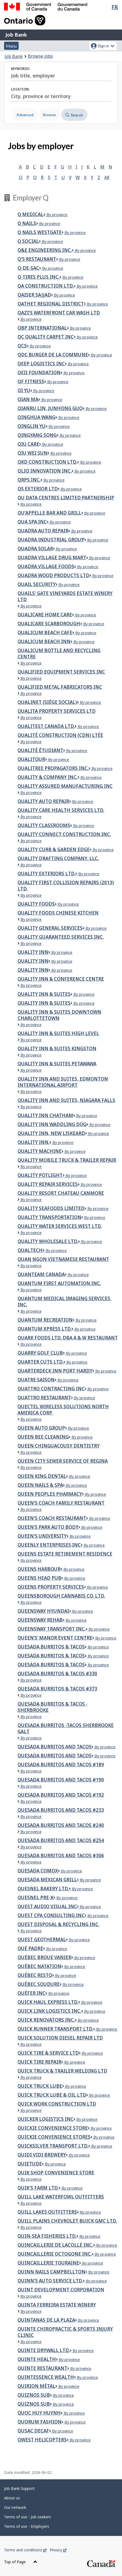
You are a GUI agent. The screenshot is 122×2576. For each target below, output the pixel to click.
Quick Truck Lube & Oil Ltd (52, 2095)
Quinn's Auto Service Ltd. (50, 2281)
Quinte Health (37, 2359)
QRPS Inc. (29, 480)
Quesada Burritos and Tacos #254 (61, 1840)
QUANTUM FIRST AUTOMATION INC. (59, 1283)
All (106, 177)
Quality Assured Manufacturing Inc (65, 786)
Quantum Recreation (45, 1320)
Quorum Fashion (40, 2422)
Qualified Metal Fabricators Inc (60, 687)
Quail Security (37, 584)
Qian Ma (28, 399)
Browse (49, 114)
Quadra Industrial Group (51, 539)
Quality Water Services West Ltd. (60, 1226)
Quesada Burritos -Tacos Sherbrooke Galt (66, 1728)
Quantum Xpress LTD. (45, 1329)
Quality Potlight (40, 1175)
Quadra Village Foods (46, 566)
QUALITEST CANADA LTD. (46, 726)
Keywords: (20, 68)
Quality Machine (40, 1151)
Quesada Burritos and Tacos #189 (61, 1764)
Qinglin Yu (32, 426)
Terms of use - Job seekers (27, 2516)
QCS (22, 346)
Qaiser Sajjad (34, 295)
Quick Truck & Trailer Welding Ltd (62, 2071)
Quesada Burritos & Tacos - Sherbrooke (52, 1707)
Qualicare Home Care (45, 615)
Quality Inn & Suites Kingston (57, 1048)
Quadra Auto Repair (43, 531)
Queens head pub (39, 1578)
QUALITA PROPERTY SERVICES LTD (57, 711)
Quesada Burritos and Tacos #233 (61, 1810)
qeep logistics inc (41, 363)
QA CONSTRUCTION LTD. (46, 286)
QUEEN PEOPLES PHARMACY (50, 1494)
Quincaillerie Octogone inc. (55, 2254)
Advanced (24, 114)
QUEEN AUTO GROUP (41, 1428)
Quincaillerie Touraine (48, 2263)
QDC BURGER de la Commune (53, 355)
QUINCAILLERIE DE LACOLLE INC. (55, 2245)
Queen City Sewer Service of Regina (63, 1461)
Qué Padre (30, 1948)
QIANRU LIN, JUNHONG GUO (50, 408)
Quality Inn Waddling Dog (52, 1124)
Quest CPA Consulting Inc (51, 1915)
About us (12, 2497)
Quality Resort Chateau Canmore (61, 1193)
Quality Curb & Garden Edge (54, 849)
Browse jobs (40, 56)
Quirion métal (36, 2386)
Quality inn (33, 952)
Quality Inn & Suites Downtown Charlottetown (59, 1015)
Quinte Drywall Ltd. (44, 2350)
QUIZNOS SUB (34, 2395)
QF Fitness (31, 381)
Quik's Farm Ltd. (38, 2188)
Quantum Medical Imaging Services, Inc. (64, 1301)
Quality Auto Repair (43, 801)
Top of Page (20, 2561)
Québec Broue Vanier (44, 1957)
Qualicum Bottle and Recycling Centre (59, 653)
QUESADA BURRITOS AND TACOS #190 (61, 1780)
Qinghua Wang (36, 417)
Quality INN (33, 961)
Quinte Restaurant (42, 2368)
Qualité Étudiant (40, 750)
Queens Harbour (39, 1569)
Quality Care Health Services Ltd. (61, 810)
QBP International (42, 328)
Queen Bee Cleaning (43, 1437)
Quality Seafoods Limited (51, 1208)
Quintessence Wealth (46, 2377)
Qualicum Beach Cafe (45, 632)
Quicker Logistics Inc (45, 2119)
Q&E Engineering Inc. (45, 250)
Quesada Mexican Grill (47, 1879)
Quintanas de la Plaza (46, 2320)
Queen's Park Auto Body (48, 1527)
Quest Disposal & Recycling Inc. (58, 1924)
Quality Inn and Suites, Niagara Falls (66, 1100)
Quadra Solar (35, 548)
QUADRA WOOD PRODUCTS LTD (53, 575)
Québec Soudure (39, 1984)
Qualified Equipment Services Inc (61, 672)
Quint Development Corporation (61, 2289)
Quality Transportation (49, 1217)
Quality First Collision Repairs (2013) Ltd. (66, 885)
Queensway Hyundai (43, 1611)
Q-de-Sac (28, 268)
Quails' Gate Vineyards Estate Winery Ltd (65, 596)
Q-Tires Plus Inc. (38, 277)
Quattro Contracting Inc (51, 1388)
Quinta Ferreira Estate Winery (57, 2305)
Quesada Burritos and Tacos (54, 1747)
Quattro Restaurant (44, 1397)
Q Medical (30, 214)
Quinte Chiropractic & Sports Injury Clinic (65, 2332)
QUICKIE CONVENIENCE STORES (54, 2137)
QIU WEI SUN (33, 453)
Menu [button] (11, 45)
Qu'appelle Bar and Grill (49, 513)
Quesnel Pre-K (35, 1897)
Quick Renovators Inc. (46, 2020)
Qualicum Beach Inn (44, 641)
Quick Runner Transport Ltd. (55, 2029)
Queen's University (42, 1536)
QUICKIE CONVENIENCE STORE (53, 2128)
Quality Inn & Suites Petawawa (57, 1064)
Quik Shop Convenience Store (56, 2173)
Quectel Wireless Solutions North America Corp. (63, 1409)
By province (55, 214)
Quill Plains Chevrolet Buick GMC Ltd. (67, 2221)
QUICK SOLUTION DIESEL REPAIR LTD (60, 2038)
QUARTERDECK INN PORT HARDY (55, 1371)
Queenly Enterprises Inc (49, 1545)
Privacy (58, 2549)
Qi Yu (24, 390)
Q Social (28, 241)
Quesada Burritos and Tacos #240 (61, 1825)
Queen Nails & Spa (40, 1485)
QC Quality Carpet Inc (46, 337)
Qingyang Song (37, 435)
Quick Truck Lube (40, 2086)
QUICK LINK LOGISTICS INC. (49, 2011)
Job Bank (16, 34)
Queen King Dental (42, 1476)
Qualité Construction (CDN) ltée (60, 735)
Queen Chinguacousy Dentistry (59, 1446)
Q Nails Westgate (40, 232)
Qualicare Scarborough (49, 623)
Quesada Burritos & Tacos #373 (57, 1689)
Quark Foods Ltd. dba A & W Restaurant (68, 1338)
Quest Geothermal (42, 1939)
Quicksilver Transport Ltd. (53, 2146)
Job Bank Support (19, 2488)
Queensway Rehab (40, 1620)
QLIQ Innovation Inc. (45, 471)
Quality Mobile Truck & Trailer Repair (67, 1160)
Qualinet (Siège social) (47, 702)
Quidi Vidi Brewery (42, 2155)
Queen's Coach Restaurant (52, 1518)
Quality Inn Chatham (45, 1115)
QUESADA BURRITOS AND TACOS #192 (61, 1795)
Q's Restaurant (37, 259)
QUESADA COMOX (38, 1871)
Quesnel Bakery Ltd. (43, 1888)
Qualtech (30, 1250)
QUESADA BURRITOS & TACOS (51, 1664)
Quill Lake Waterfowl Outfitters (61, 2197)
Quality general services (50, 928)
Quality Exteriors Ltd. (46, 873)
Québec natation (39, 1966)
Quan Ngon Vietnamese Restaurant (63, 1259)
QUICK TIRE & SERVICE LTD (48, 2053)
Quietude (30, 2164)
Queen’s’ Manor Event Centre (55, 1638)
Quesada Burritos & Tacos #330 (57, 1673)
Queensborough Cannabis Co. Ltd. (61, 1596)
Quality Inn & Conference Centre (61, 979)
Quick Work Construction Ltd (57, 2104)
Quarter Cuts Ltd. (40, 1362)
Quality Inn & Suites (44, 994)
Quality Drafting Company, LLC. (58, 858)
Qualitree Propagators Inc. (53, 768)
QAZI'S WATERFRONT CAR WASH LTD (59, 313)
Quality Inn (33, 970)
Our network (15, 2507)
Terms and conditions (25, 2549)
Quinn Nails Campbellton (51, 2272)
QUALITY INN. (33, 1142)
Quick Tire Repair (39, 2062)
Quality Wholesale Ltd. (48, 1241)
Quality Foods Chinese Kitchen (58, 913)
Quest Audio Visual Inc (47, 1906)
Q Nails (27, 223)
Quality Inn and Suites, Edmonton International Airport (63, 1082)
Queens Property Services (51, 1587)
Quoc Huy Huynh (39, 2413)
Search (74, 115)
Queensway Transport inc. (52, 1629)
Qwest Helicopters (42, 2440)
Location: (20, 89)
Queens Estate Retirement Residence (65, 1554)
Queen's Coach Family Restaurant (61, 1503)
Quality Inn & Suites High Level (58, 1033)
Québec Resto (35, 1975)
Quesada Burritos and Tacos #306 (61, 1855)
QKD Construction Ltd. (47, 462)
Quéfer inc (31, 1993)
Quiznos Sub (34, 2404)
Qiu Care (28, 444)
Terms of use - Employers (26, 2526)
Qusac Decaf (33, 2431)
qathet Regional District (51, 304)
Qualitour (31, 759)
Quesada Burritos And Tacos (54, 1755)
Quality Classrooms (44, 825)
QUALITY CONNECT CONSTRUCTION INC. (64, 834)
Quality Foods (36, 904)
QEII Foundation (39, 372)
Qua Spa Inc (32, 522)
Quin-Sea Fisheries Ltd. (47, 2236)
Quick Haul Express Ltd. (48, 2002)
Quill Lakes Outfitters (47, 2212)
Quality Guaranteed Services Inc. (61, 937)
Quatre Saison (36, 1380)
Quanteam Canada (41, 1274)
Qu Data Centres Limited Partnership (66, 498)
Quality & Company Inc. (47, 777)
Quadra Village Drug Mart (52, 557)
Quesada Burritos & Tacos (51, 1647)
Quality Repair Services (48, 1184)
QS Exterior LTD (38, 489)
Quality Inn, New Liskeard (51, 1133)
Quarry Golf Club (40, 1353)
